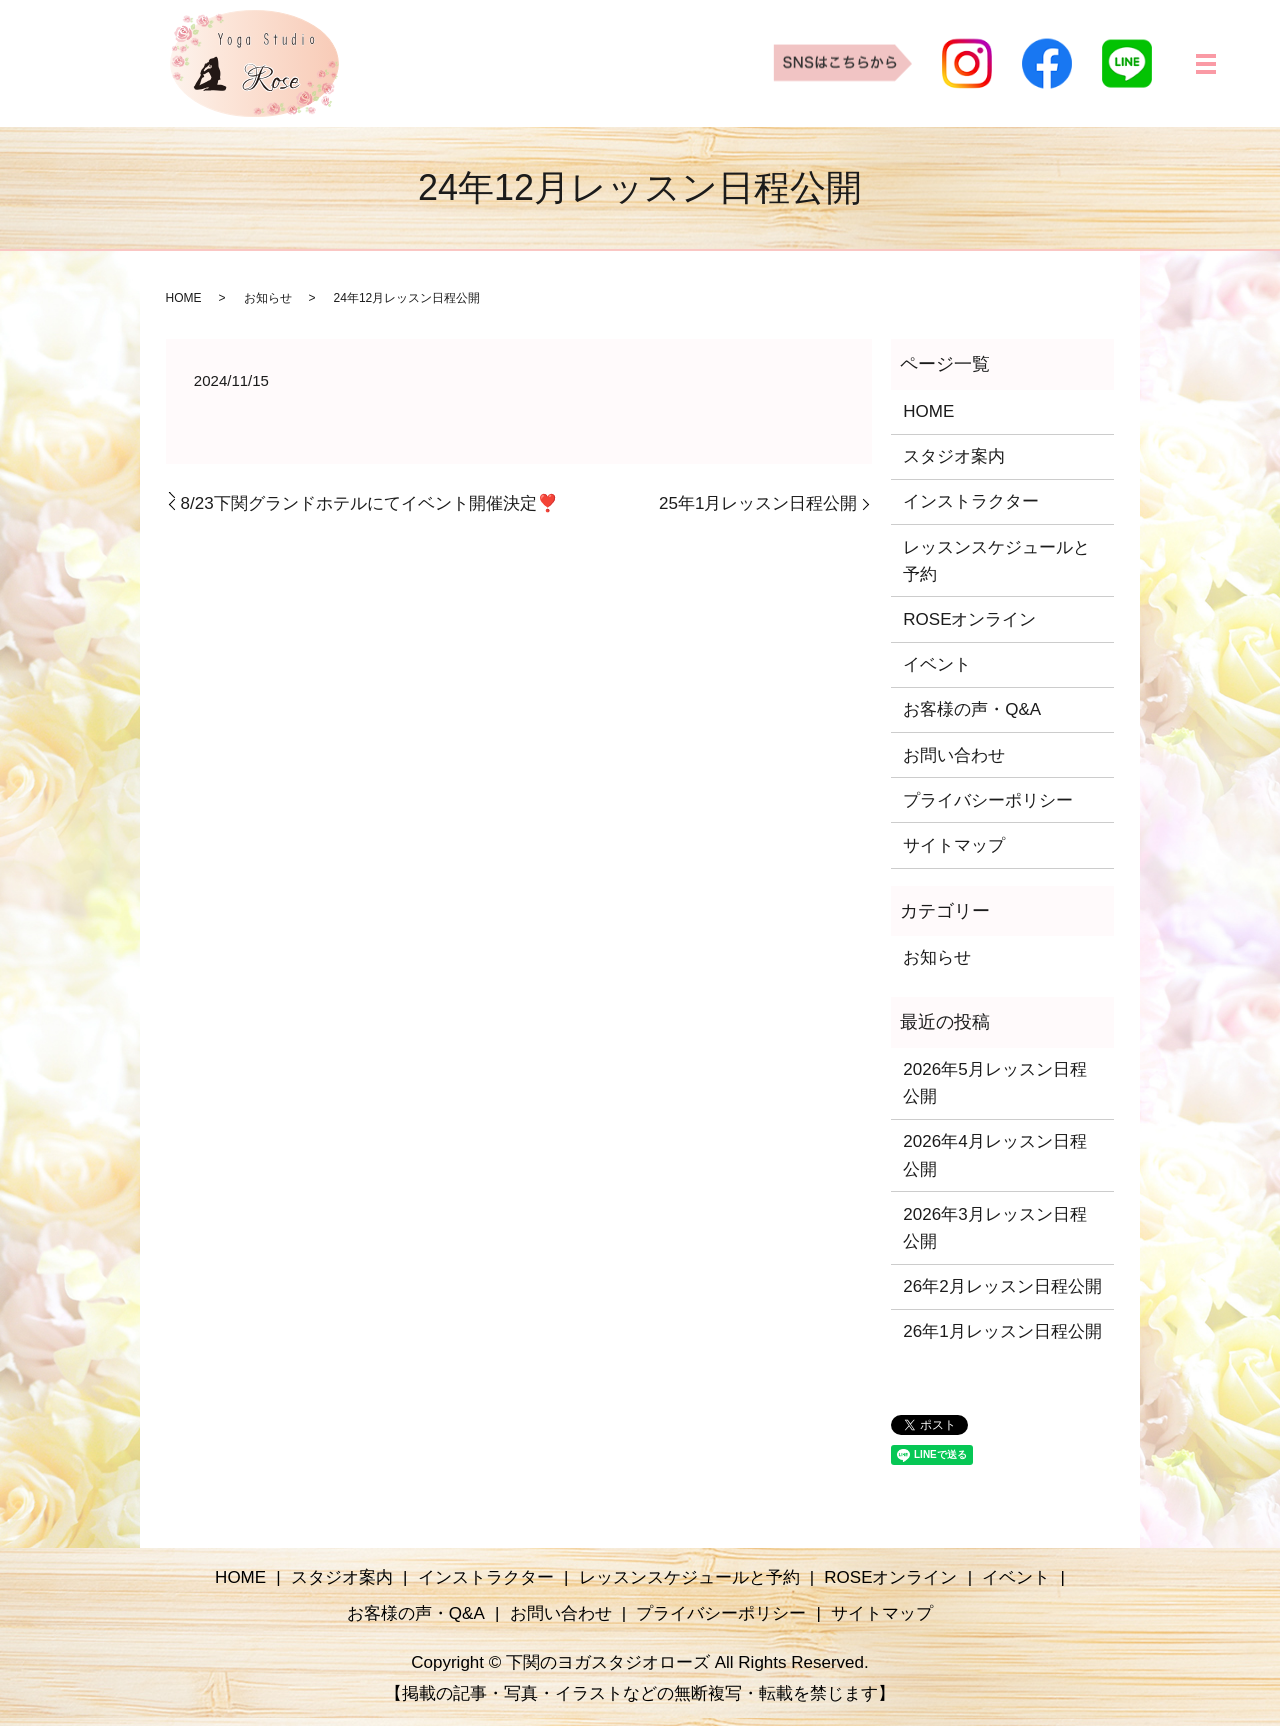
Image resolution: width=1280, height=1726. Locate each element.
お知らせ (268, 298)
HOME (184, 298)
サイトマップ (954, 845)
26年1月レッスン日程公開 (1002, 1331)
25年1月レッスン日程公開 (758, 503)
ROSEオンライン (969, 619)
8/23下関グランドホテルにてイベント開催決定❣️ (369, 503)
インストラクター (971, 501)
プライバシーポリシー (988, 800)
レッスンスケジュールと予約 (996, 561)
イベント (937, 664)
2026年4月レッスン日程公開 (994, 1155)
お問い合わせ (954, 755)
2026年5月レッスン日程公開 (994, 1083)
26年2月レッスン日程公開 (1002, 1286)
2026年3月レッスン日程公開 (994, 1228)
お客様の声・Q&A (972, 709)
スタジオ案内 (954, 456)
